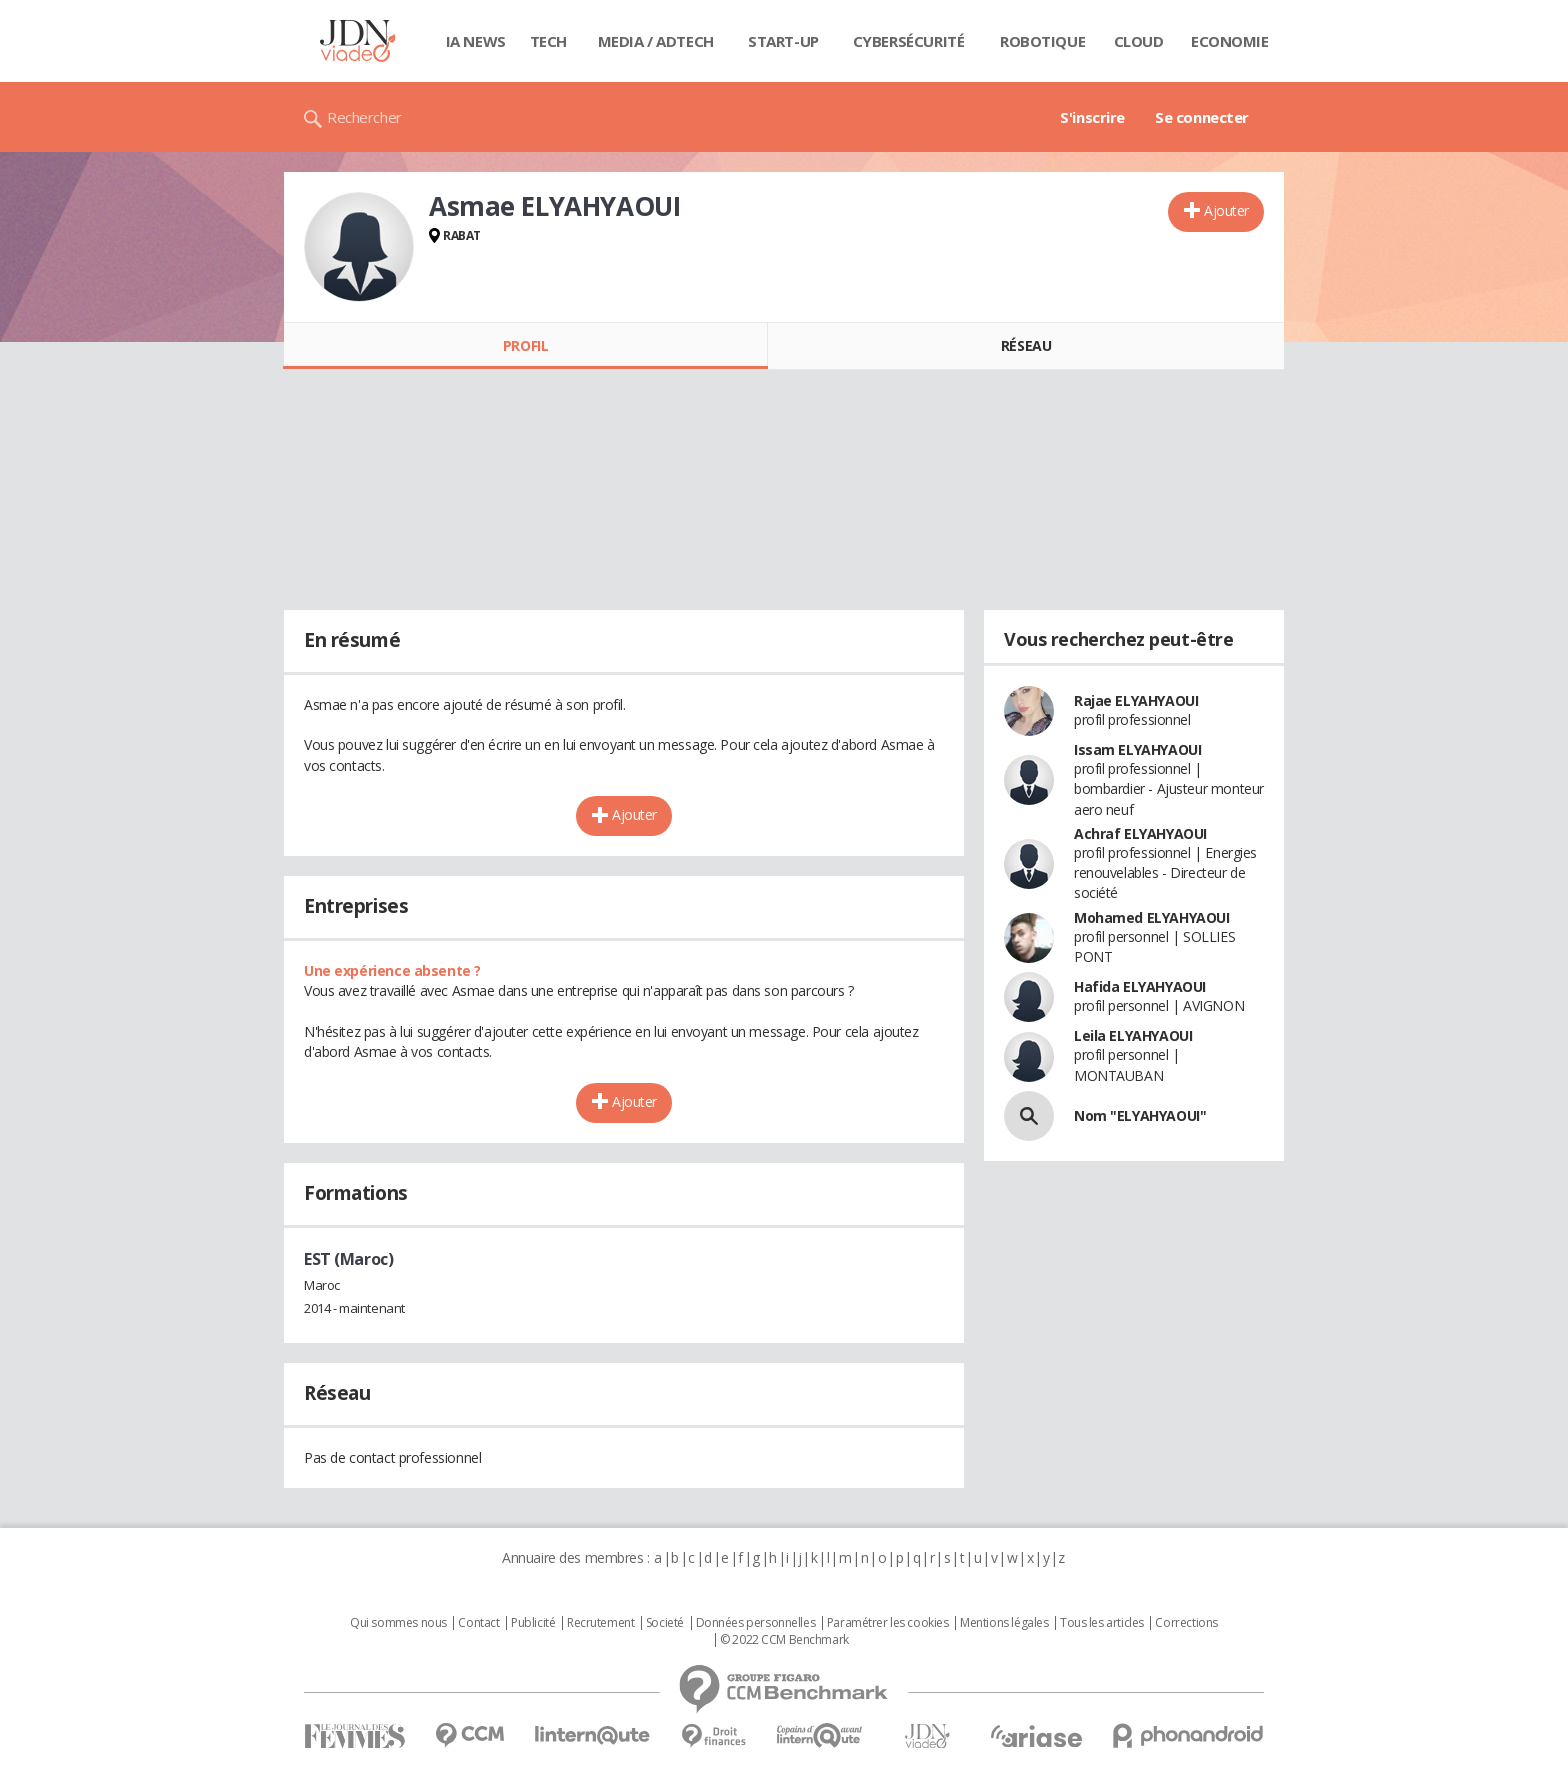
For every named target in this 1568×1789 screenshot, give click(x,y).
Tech (548, 41)
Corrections (1186, 1623)
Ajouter (1226, 210)
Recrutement (600, 1623)
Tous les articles (1102, 1623)
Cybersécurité (909, 41)
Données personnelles (756, 1623)
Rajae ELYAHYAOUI (1136, 700)
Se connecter (1202, 117)
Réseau (1026, 345)
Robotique (1042, 41)
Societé (665, 1623)
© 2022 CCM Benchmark (784, 1640)
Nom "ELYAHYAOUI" (1140, 1115)
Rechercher (364, 117)
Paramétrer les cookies (888, 1623)
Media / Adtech (656, 41)
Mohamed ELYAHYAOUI (1151, 917)
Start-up (783, 41)
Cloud (1139, 41)
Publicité (533, 1623)
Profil (525, 345)
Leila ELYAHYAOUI (1133, 1035)
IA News (476, 41)
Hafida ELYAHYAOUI (1140, 986)
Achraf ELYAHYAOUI (1140, 833)
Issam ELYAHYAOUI (1137, 749)
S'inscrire (1092, 117)
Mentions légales (1004, 1623)
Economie (1230, 41)
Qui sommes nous (398, 1623)
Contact (478, 1623)
